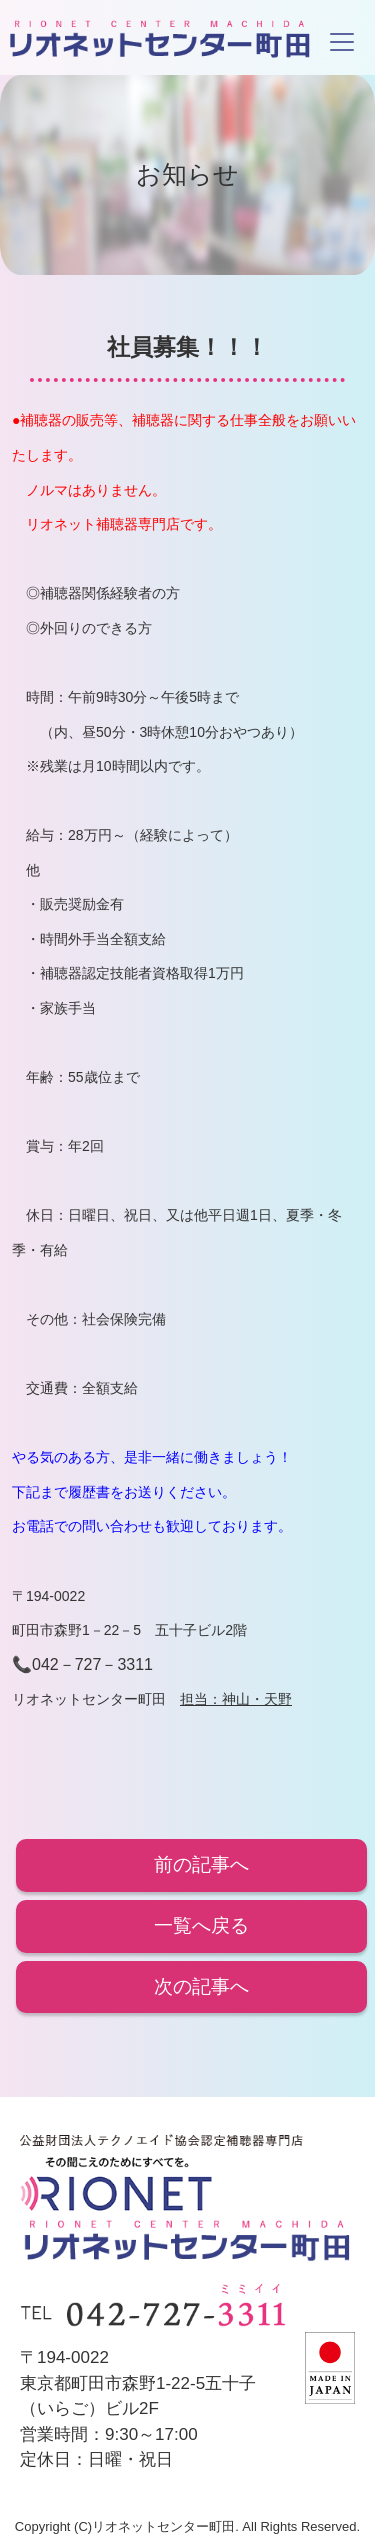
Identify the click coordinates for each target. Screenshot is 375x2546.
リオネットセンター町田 (159, 41)
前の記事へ (192, 1864)
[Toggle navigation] (342, 42)
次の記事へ (192, 1986)
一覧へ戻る (192, 1925)
